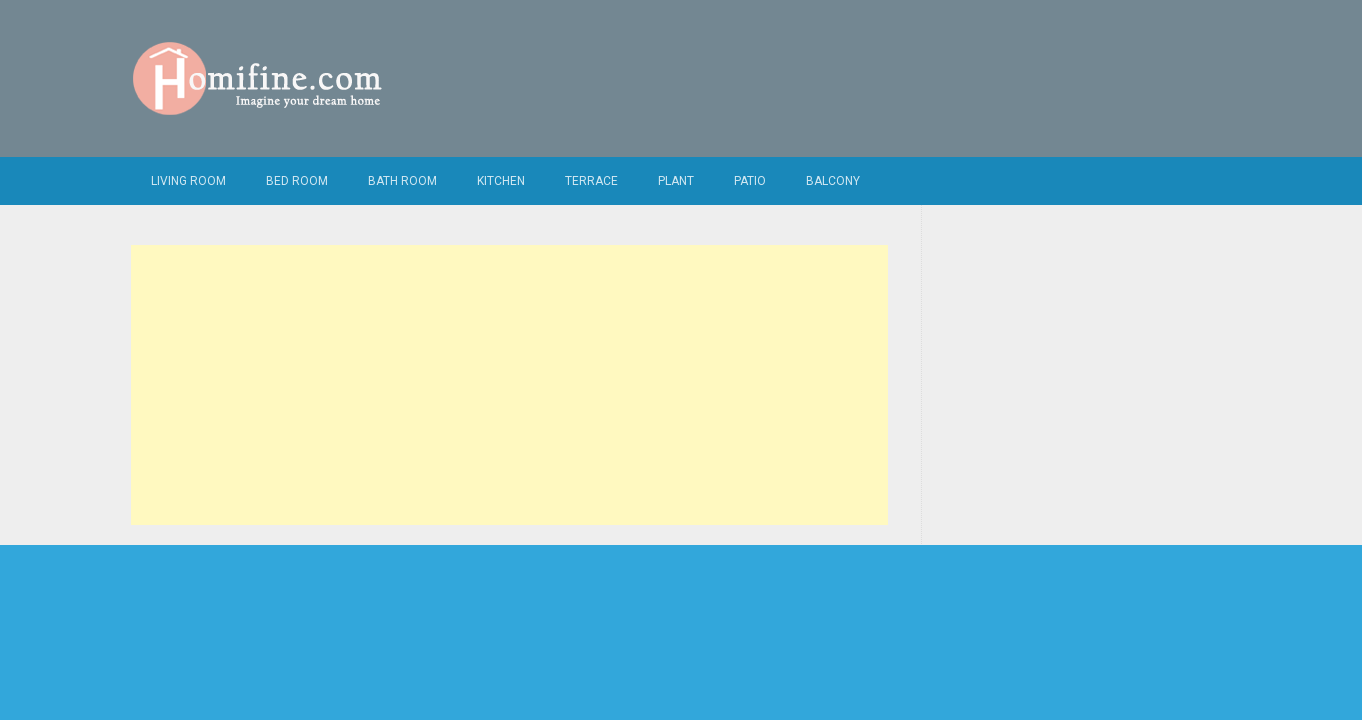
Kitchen (501, 181)
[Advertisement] (509, 385)
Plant (676, 181)
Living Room (188, 181)
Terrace (591, 181)
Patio (750, 181)
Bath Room (402, 181)
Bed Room (297, 181)
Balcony (833, 181)
